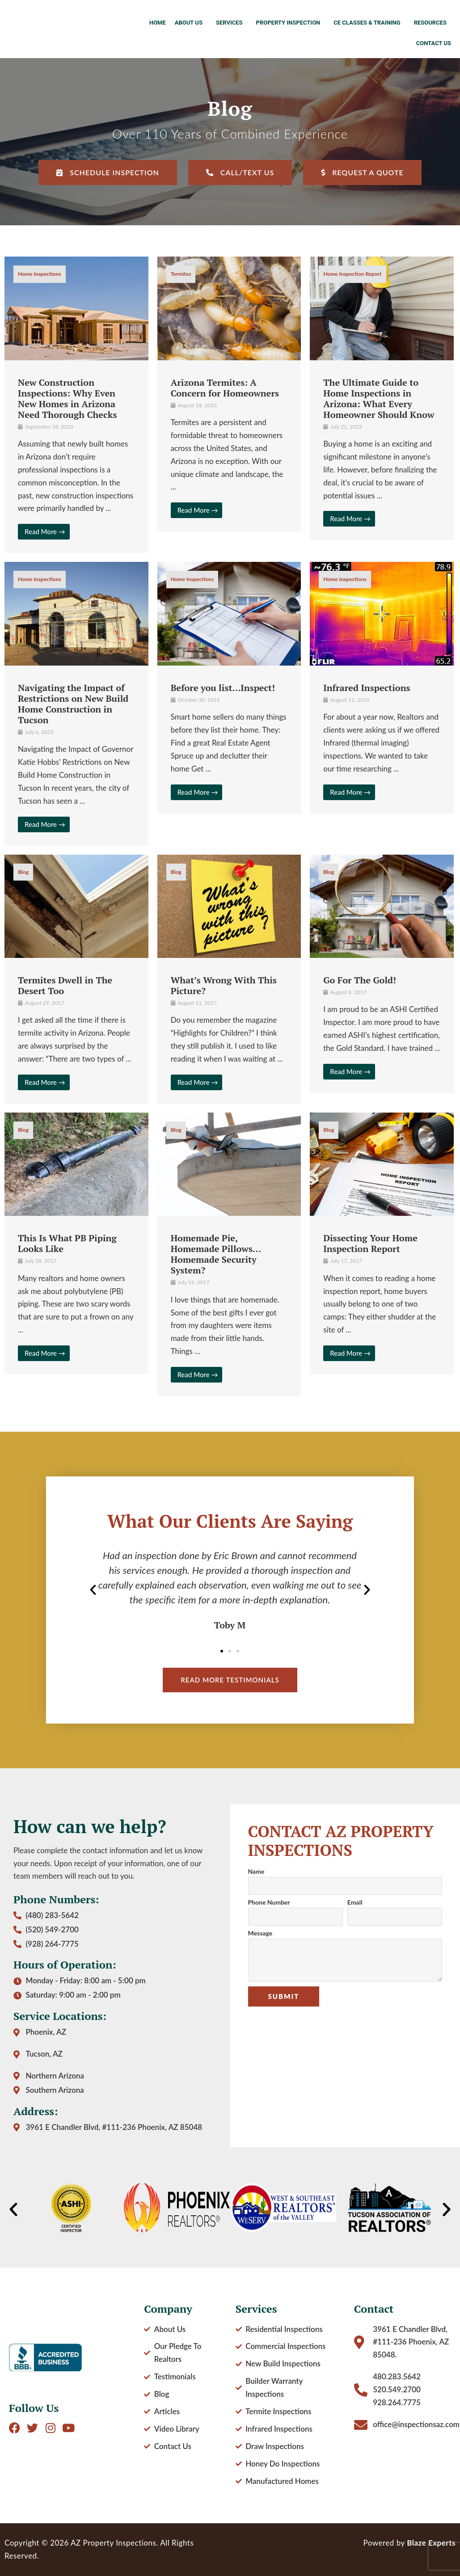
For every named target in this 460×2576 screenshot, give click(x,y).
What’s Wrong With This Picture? (224, 985)
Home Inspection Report (352, 273)
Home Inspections (39, 273)
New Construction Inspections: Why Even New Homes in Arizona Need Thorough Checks (67, 398)
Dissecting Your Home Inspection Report (370, 1243)
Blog (23, 872)
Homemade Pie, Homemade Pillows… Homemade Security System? (216, 1254)
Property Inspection (290, 22)
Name (256, 1871)
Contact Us (433, 43)
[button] (93, 1590)
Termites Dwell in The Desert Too (65, 985)
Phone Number (269, 1902)
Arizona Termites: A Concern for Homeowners (225, 387)
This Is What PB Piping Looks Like (67, 1243)
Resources (432, 22)
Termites (181, 273)
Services (231, 22)
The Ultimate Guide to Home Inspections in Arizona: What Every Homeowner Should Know (378, 398)
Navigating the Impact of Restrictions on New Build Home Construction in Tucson (73, 704)
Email (355, 1902)
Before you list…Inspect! (223, 688)
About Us (191, 22)
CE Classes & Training (369, 22)
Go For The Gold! (359, 980)
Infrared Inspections (366, 688)
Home (157, 22)
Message (260, 1933)
